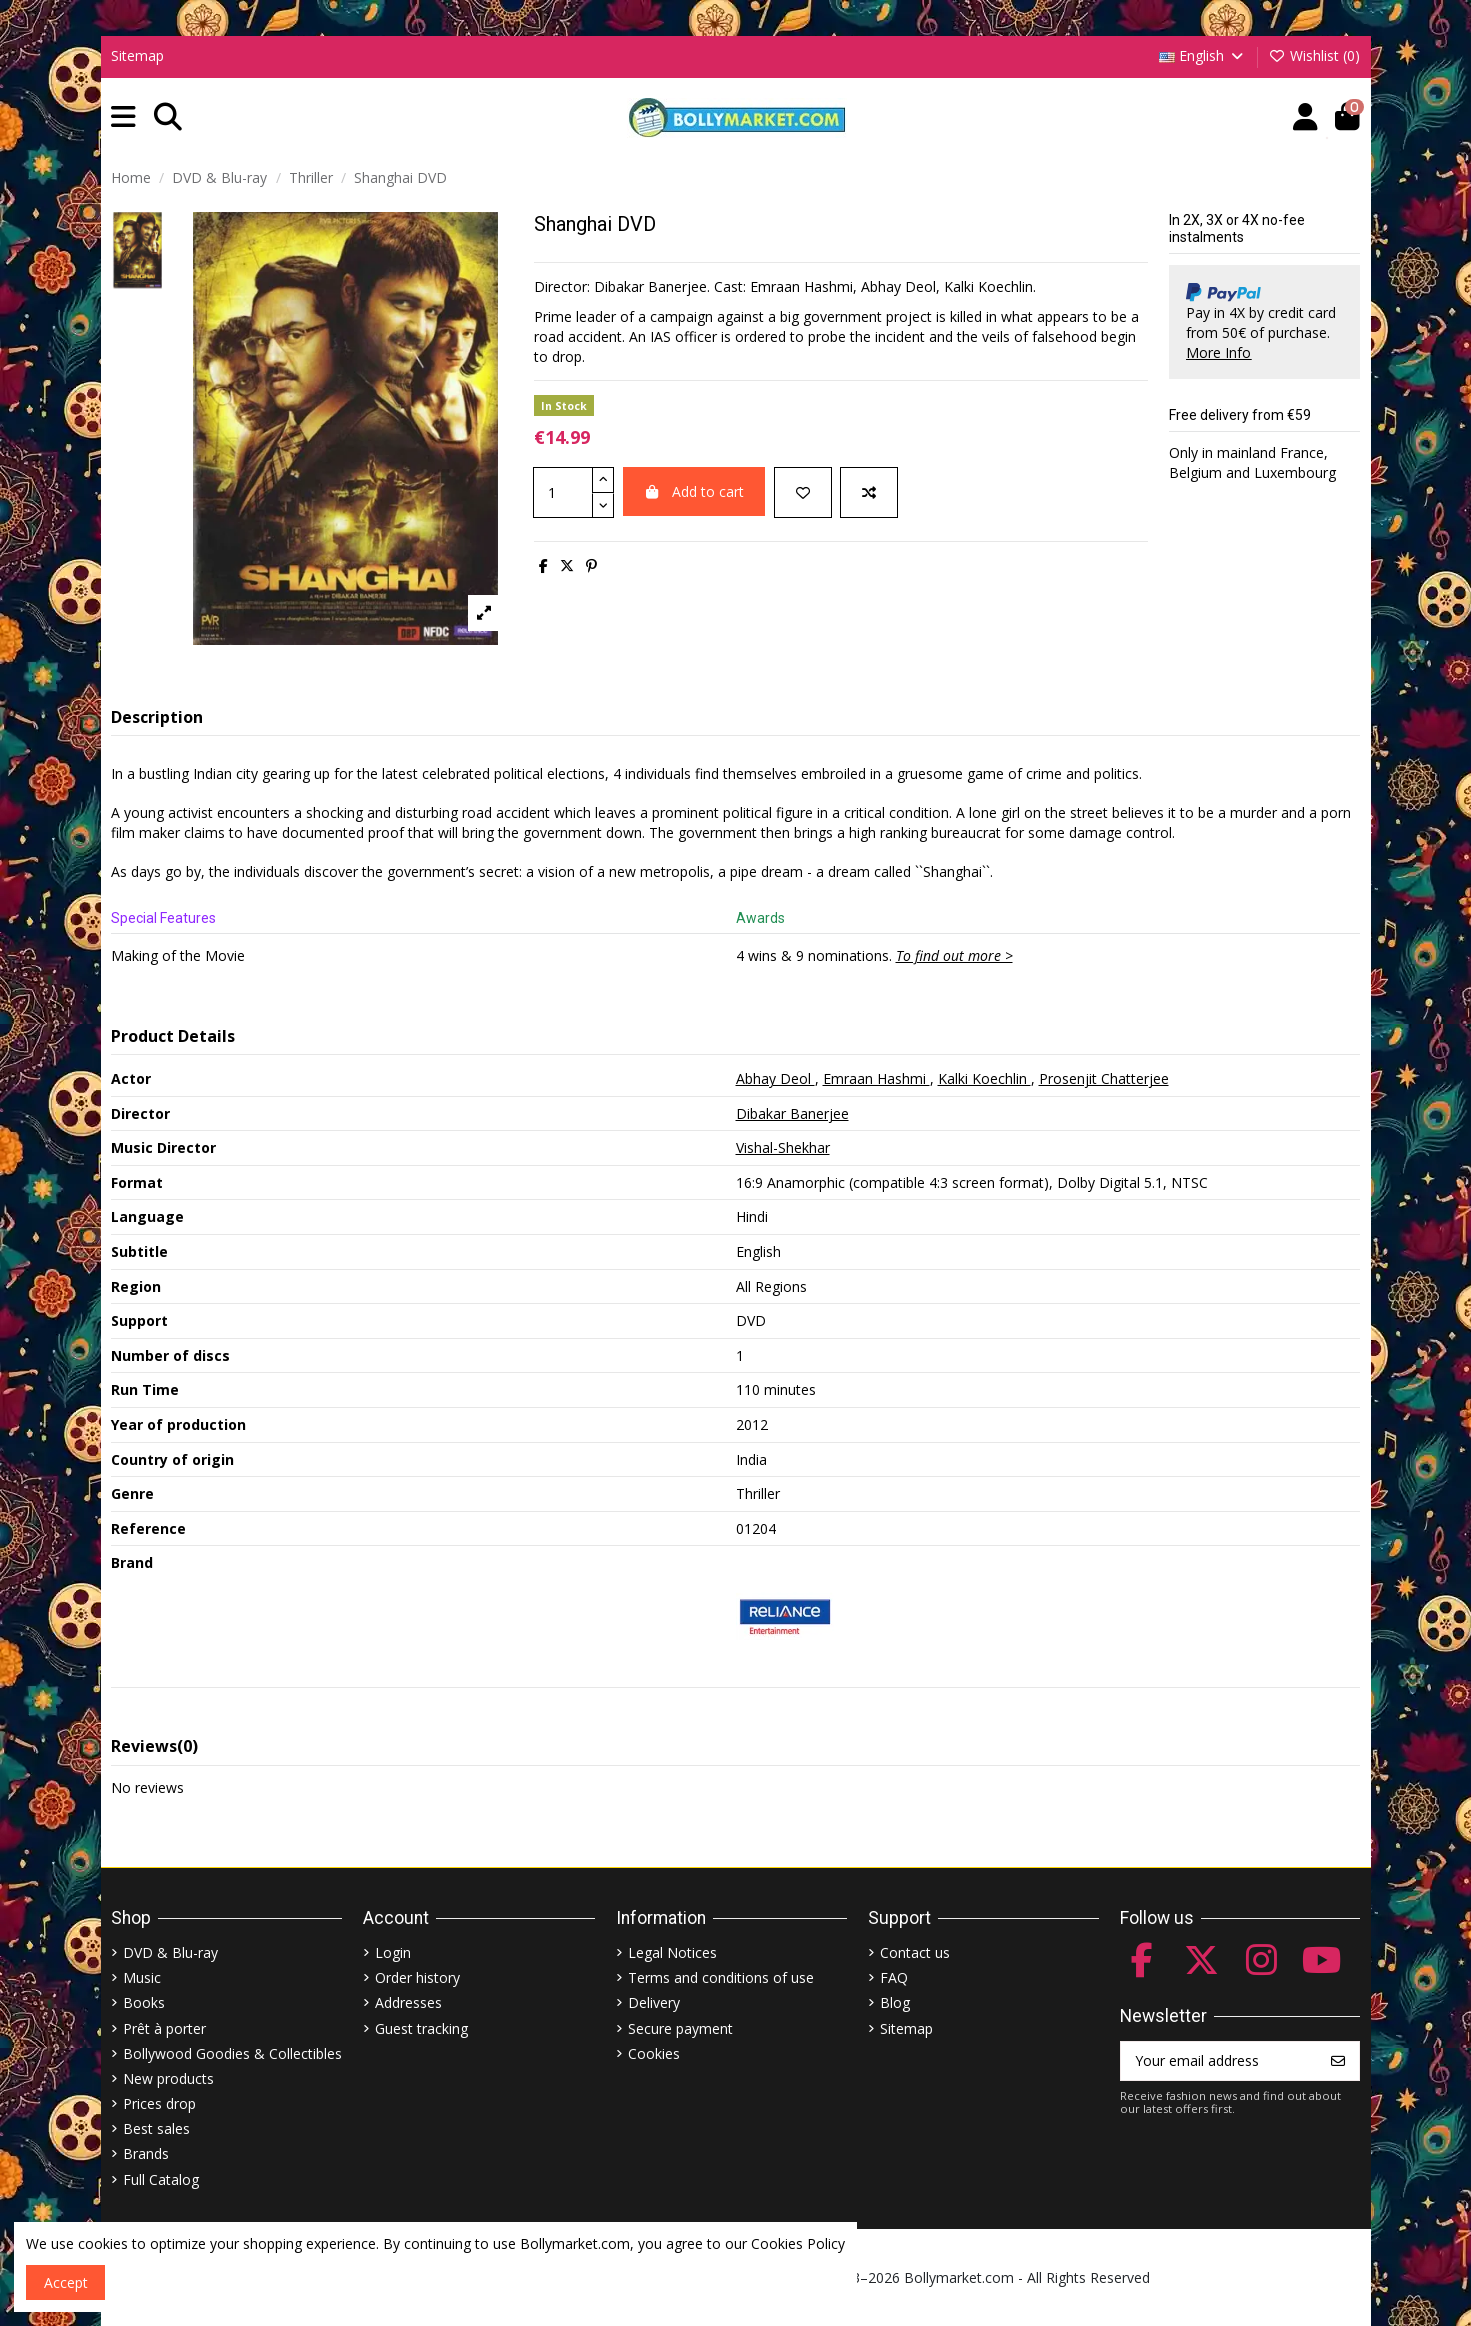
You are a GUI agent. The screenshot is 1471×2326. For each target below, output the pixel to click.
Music (142, 1977)
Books (144, 2002)
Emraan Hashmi (876, 1078)
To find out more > (954, 955)
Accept (66, 2282)
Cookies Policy (798, 2243)
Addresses (408, 2002)
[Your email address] (1219, 2061)
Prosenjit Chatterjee (1104, 1078)
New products (168, 2078)
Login (393, 1952)
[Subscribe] (1338, 2061)
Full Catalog (161, 2179)
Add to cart (694, 491)
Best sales (156, 2128)
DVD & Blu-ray (170, 1952)
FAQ (894, 1977)
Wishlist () (1315, 55)
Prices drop (159, 2103)
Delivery (654, 2002)
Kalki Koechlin (984, 1078)
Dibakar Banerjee (792, 1113)
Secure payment (680, 2028)
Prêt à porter (164, 2028)
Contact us (915, 1952)
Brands (146, 2153)
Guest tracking (421, 2028)
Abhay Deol (775, 1078)
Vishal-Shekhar (783, 1147)
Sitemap (137, 55)
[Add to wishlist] (803, 492)
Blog (895, 2002)
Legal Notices (672, 1952)
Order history (417, 1977)
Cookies (654, 2053)
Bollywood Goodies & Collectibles (232, 2053)
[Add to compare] (869, 492)
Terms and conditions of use (721, 1977)
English (1202, 55)
